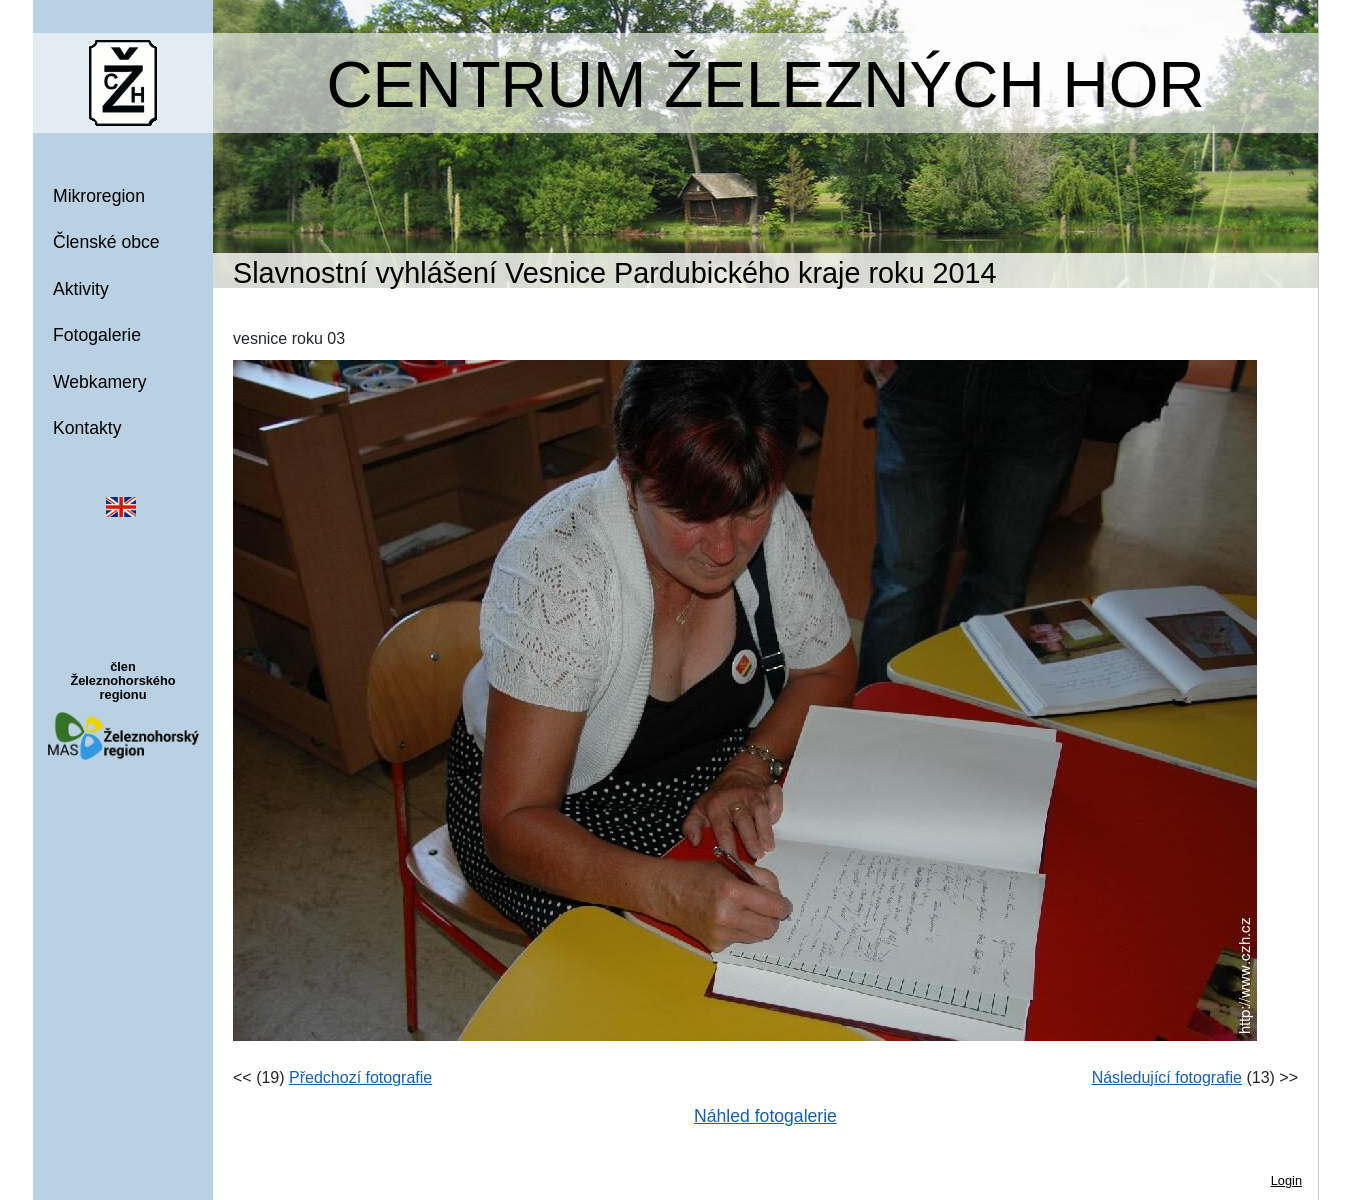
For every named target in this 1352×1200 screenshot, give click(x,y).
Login (1286, 1180)
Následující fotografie (1167, 1077)
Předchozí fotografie (360, 1077)
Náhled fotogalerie (765, 1116)
